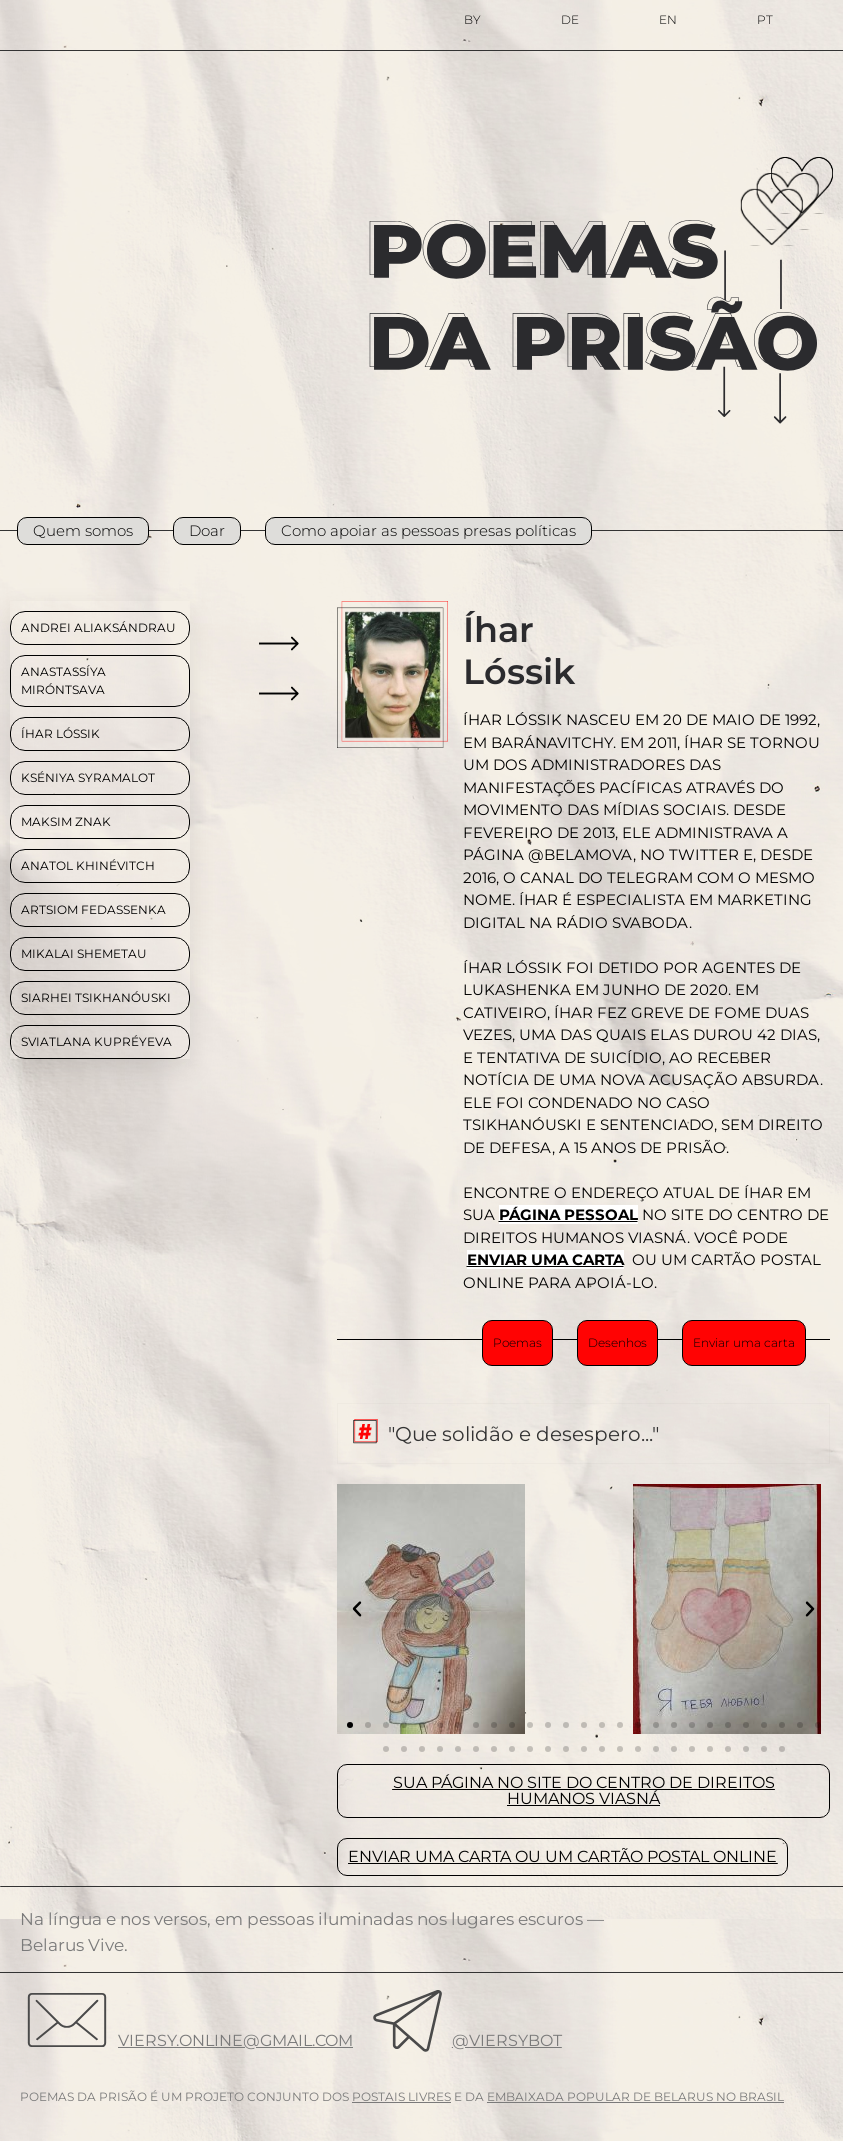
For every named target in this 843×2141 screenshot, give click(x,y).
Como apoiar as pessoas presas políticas (428, 530)
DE (570, 19)
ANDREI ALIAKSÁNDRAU (98, 627)
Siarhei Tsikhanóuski (96, 997)
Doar (207, 530)
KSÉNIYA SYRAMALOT (88, 777)
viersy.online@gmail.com (235, 2040)
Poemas (517, 1342)
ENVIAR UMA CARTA (545, 1259)
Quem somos (83, 530)
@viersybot (507, 2040)
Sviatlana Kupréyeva (96, 1041)
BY (472, 19)
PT (765, 19)
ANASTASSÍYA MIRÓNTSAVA (63, 680)
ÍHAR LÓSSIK (60, 733)
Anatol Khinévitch (88, 865)
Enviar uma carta (744, 1342)
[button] (357, 1609)
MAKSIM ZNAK (66, 821)
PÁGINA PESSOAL (568, 1214)
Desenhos (617, 1342)
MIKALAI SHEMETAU (84, 953)
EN (668, 19)
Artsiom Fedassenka (93, 909)
